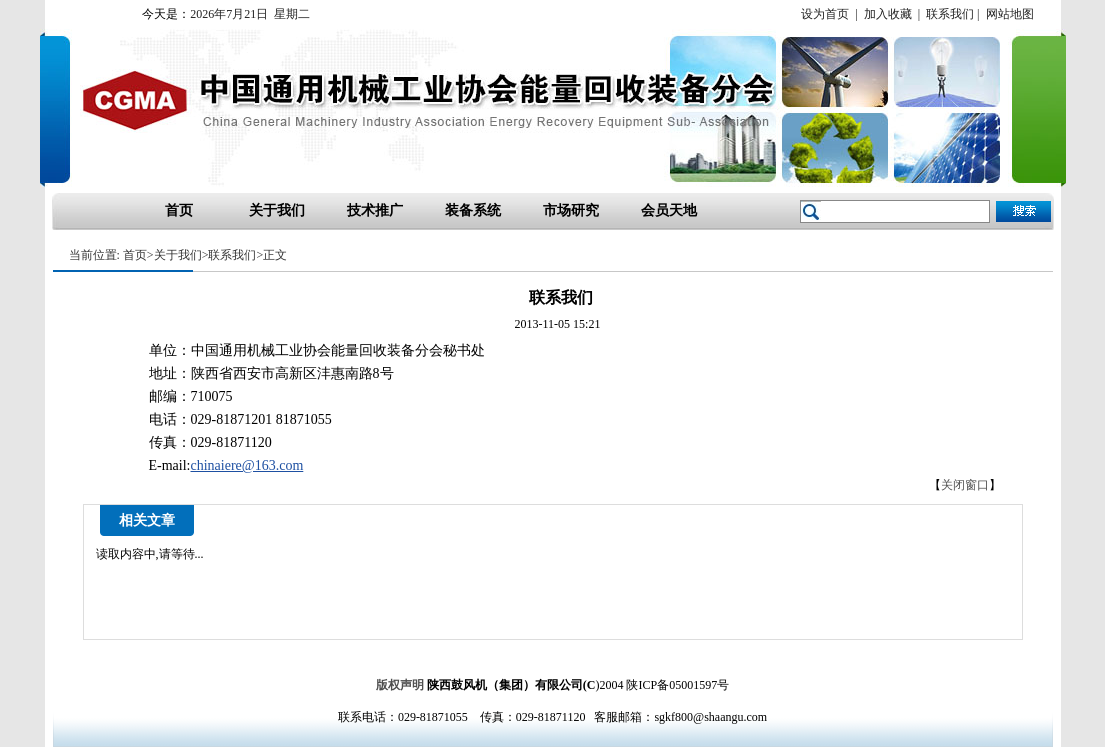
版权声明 (400, 685)
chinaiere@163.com (247, 465)
